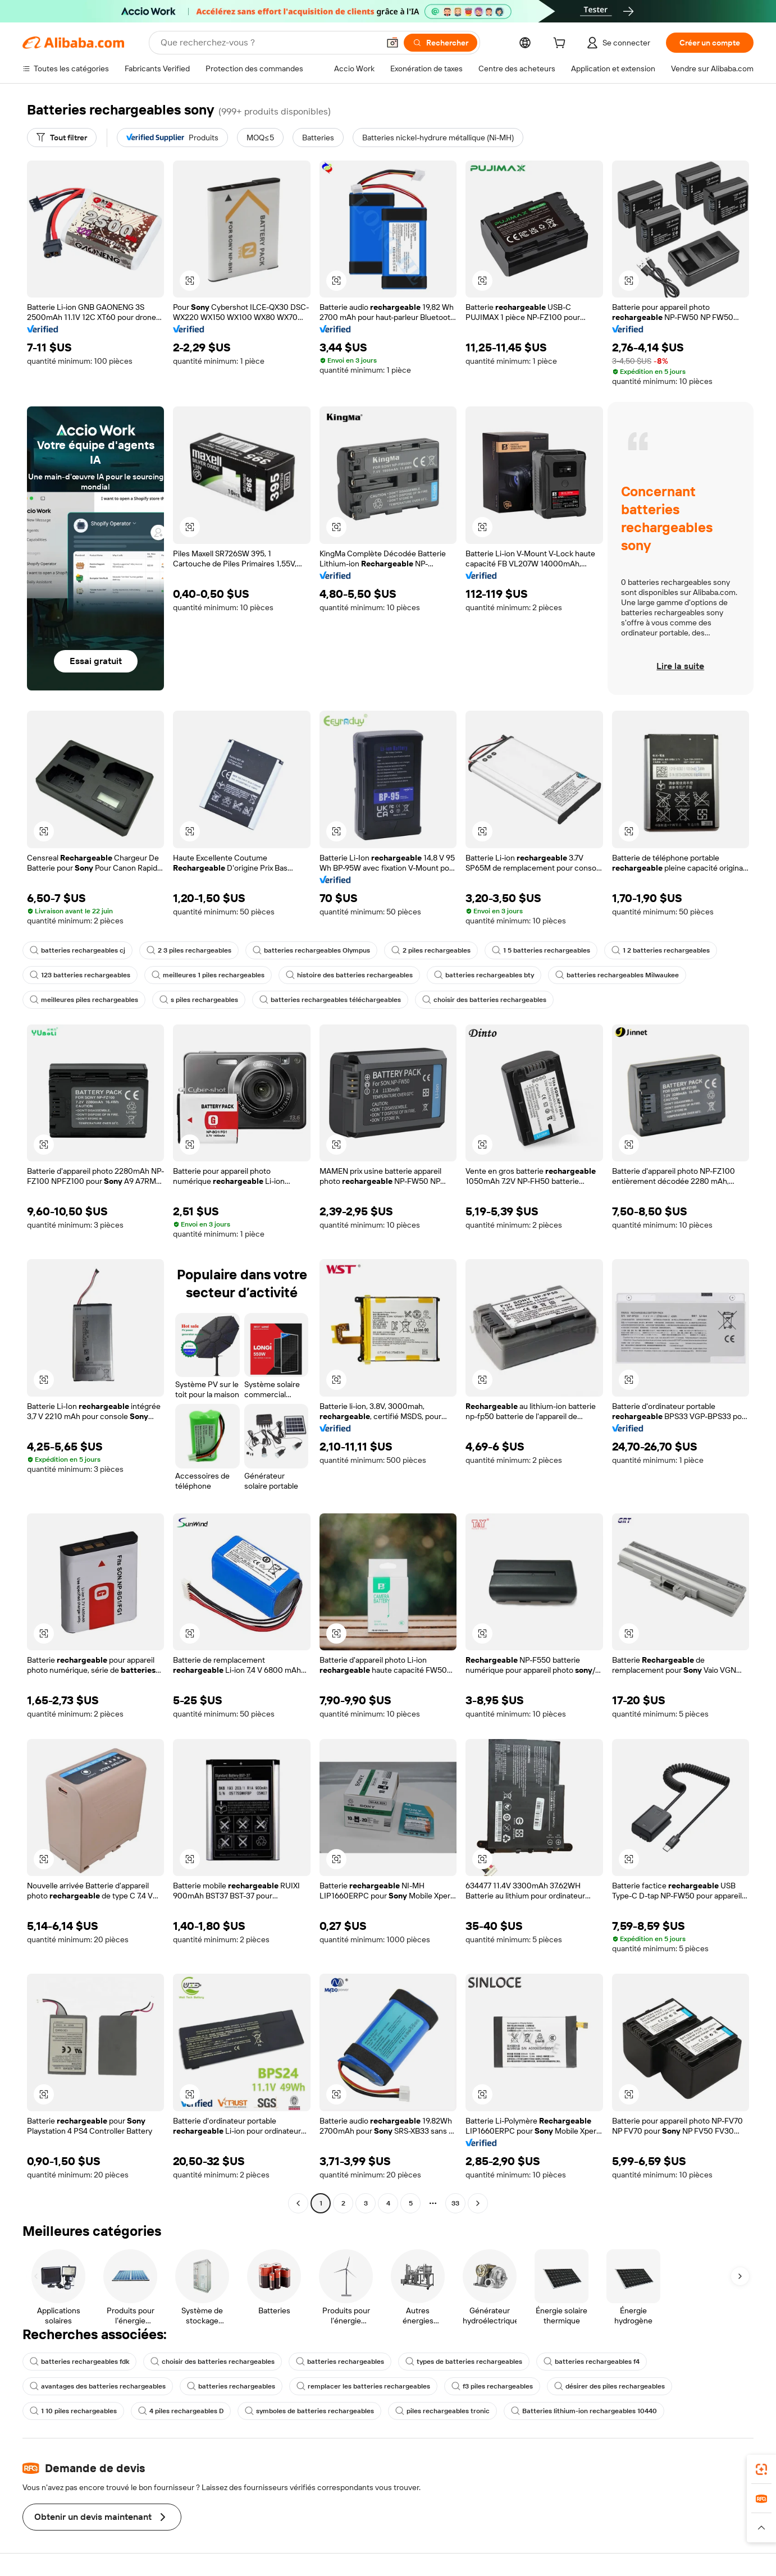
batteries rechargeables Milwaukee (617, 975)
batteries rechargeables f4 (592, 2361)
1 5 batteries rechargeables (541, 950)
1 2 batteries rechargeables (660, 950)
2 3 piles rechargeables (189, 950)
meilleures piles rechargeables (84, 999)
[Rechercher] (440, 43)
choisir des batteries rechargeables (484, 999)
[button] (392, 42)
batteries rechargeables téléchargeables (330, 999)
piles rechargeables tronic (442, 2410)
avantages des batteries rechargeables (98, 2386)
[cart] (561, 44)
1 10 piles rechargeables (73, 2410)
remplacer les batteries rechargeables (363, 2386)
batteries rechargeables (340, 2361)
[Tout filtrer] (62, 137)
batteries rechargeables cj (77, 950)
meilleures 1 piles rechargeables (208, 975)
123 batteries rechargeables (80, 975)
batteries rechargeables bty (484, 975)
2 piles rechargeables (431, 950)
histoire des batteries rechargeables (349, 975)
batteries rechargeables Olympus (311, 950)
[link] (761, 2469)
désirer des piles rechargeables (609, 2386)
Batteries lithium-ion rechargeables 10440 (584, 2410)
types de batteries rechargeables (463, 2361)
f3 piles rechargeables (492, 2386)
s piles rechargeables (198, 999)
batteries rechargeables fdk (79, 2361)
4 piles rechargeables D (180, 2410)
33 (455, 2203)
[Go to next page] (478, 2203)
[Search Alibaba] (269, 42)
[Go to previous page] (298, 2203)
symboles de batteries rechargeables (309, 2410)
